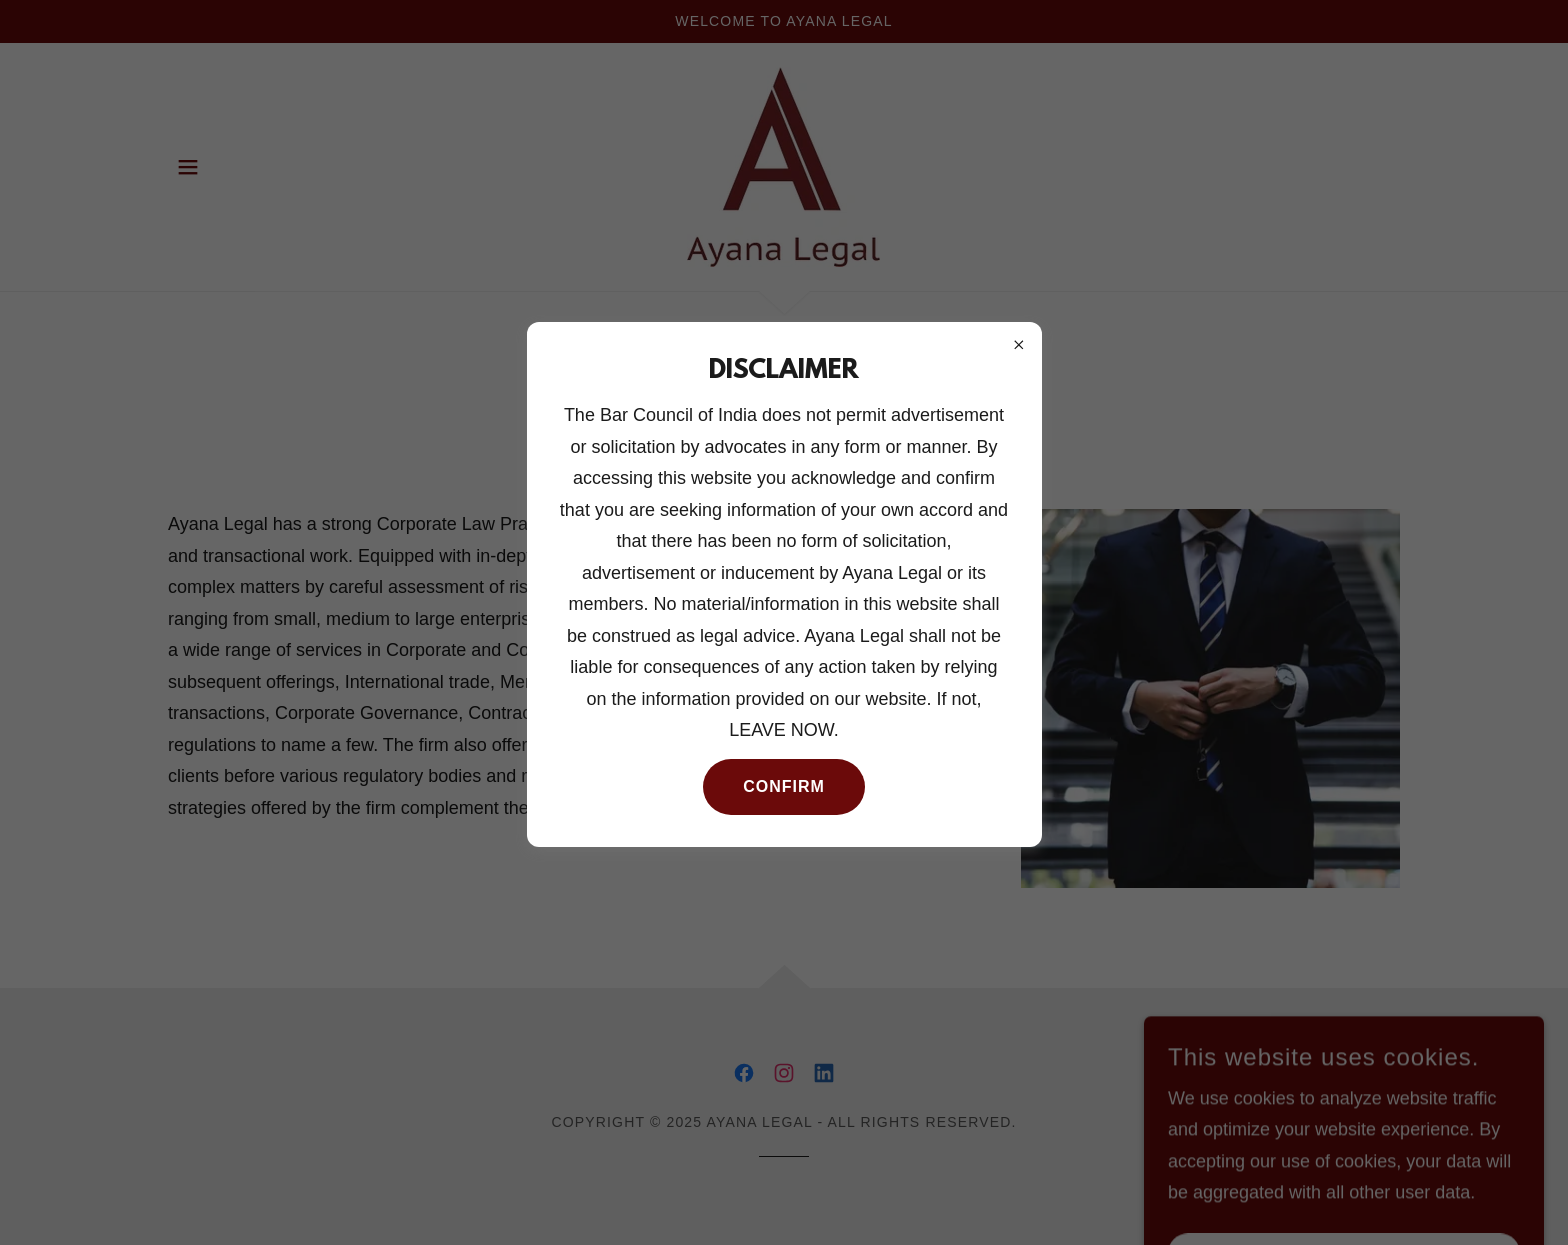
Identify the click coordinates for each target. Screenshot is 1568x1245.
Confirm (784, 786)
